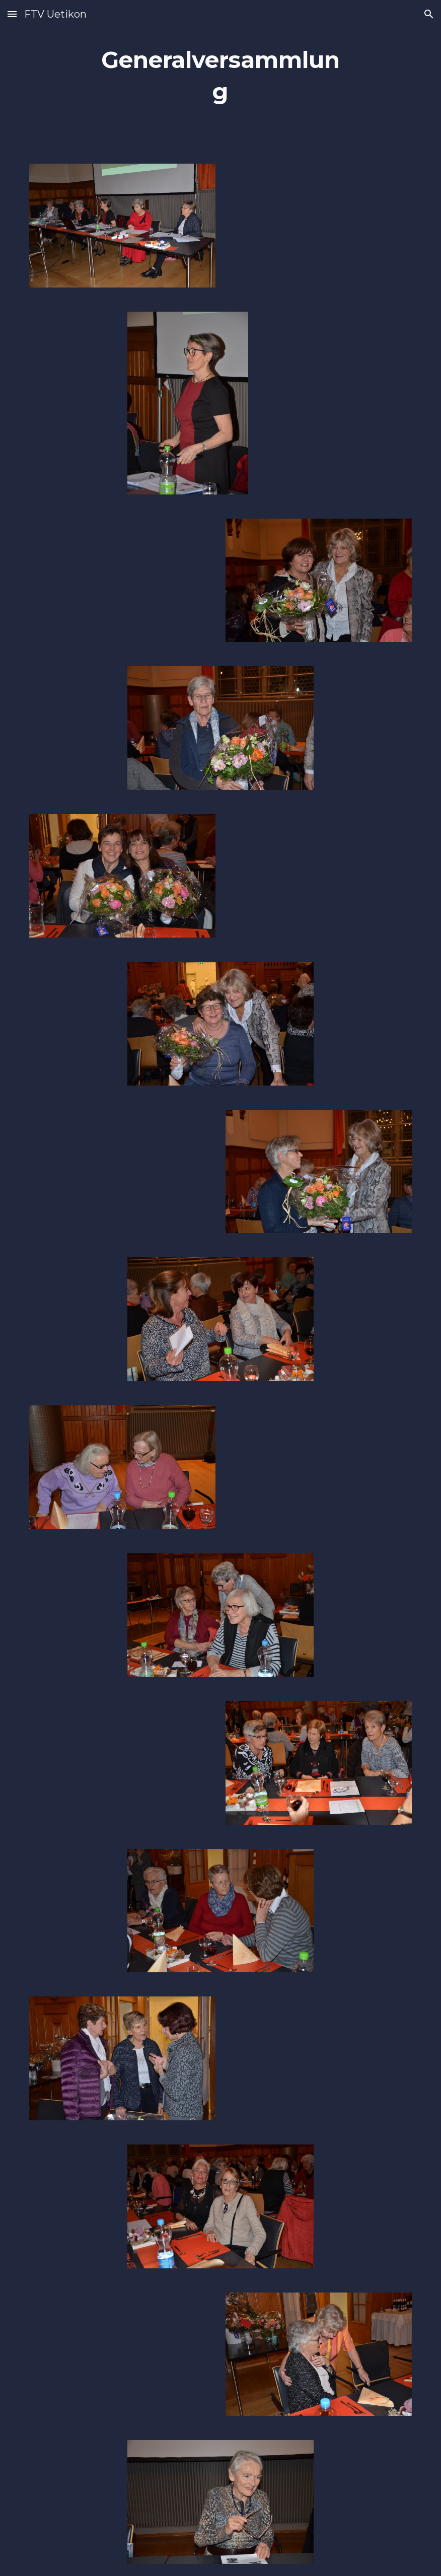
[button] (12, 14)
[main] (221, 75)
